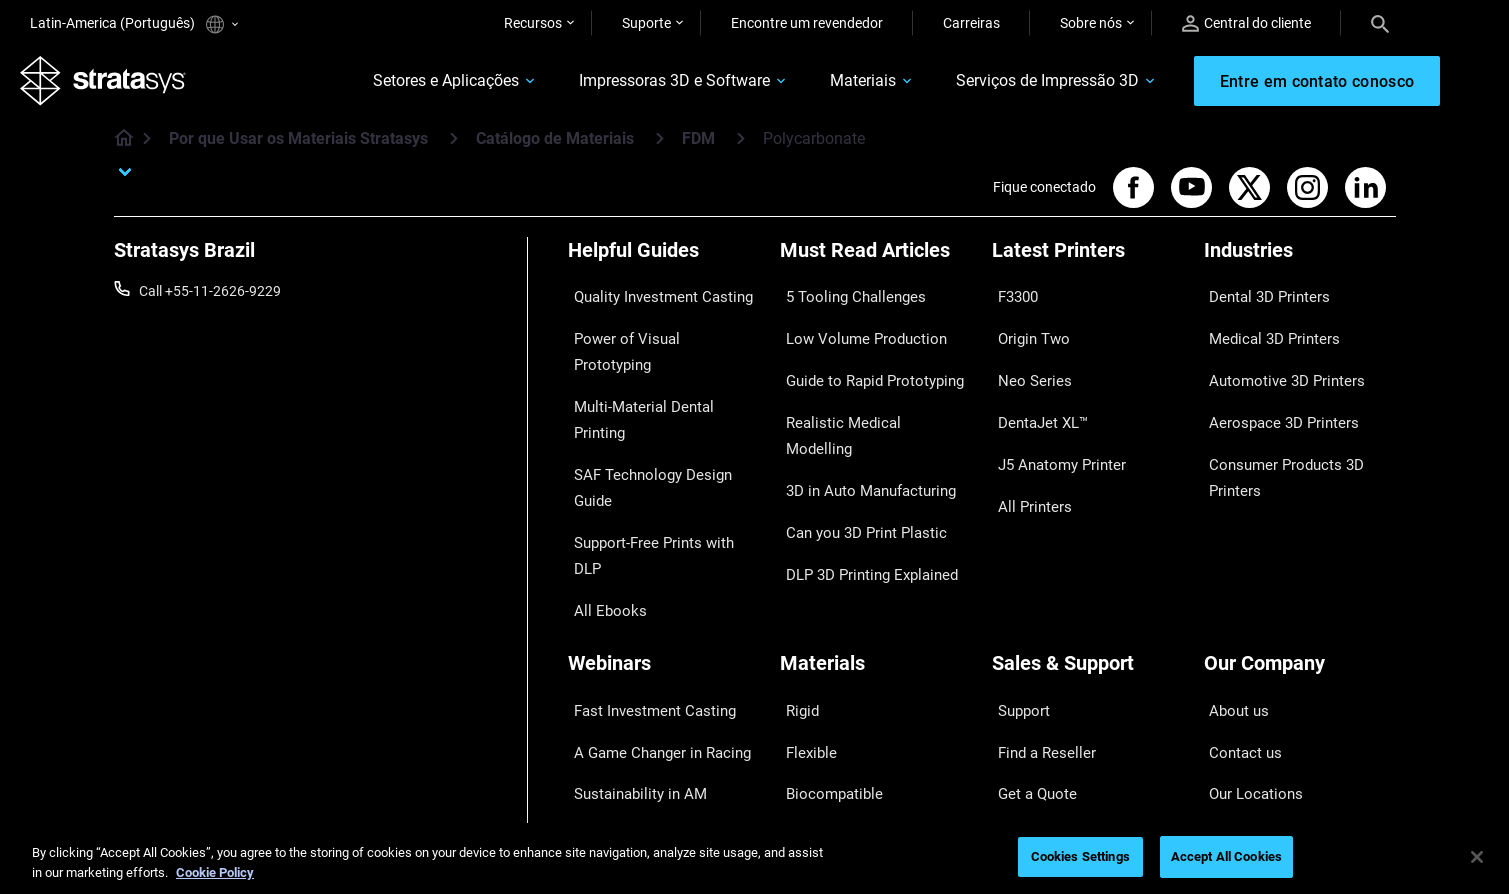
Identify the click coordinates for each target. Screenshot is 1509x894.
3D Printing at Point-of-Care (653, 652)
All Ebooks (600, 448)
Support (1017, 564)
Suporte (646, 23)
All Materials (818, 652)
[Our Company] (1300, 530)
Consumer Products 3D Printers (1276, 431)
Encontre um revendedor (807, 23)
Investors (1233, 740)
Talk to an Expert (1043, 652)
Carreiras (971, 23)
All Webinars (606, 711)
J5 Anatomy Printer (1052, 418)
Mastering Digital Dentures (650, 681)
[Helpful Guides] (664, 267)
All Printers (1025, 448)
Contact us (1238, 593)
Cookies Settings (1080, 856)
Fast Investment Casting (644, 564)
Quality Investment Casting (652, 301)
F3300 (1012, 301)
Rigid (795, 564)
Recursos (533, 23)
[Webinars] (664, 530)
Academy (1233, 681)
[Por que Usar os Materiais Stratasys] (454, 148)
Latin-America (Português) (134, 24)
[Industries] (1300, 267)
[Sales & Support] (1088, 530)
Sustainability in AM (629, 623)
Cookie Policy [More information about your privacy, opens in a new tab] (215, 872)
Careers (1228, 652)
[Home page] (117, 150)
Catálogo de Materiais (555, 149)
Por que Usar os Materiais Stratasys (298, 149)
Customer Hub (1037, 681)
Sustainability (1246, 711)
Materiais (826, 86)
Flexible (803, 593)
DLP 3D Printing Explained (860, 477)
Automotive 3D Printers (1276, 360)
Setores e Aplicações (409, 86)
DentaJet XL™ (1035, 389)
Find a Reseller (1036, 593)
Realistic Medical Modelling (863, 389)
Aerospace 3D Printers (1273, 389)
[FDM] (741, 148)
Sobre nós (1091, 23)
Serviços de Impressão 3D (1010, 86)
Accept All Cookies (1226, 856)
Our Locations (1248, 623)
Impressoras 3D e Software (637, 86)
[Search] (1380, 23)
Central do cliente (1246, 23)
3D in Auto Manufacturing (860, 418)
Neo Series (1024, 360)
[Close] (1477, 857)
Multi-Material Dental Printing (658, 360)
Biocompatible (824, 623)
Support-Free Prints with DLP (658, 418)
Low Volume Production (854, 330)
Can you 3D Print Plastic (854, 448)
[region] (754, 858)
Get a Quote (1029, 623)
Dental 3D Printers (1260, 301)
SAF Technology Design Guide (659, 389)
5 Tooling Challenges (843, 301)
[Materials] (876, 530)
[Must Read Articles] (876, 267)
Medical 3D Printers (1264, 330)
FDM (698, 149)
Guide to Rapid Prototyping (864, 360)
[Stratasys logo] (113, 86)
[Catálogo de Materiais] (660, 148)
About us (1232, 564)
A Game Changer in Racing (650, 593)
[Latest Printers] (1088, 267)
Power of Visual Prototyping (655, 330)
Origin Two (1025, 330)
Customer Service (1046, 711)
